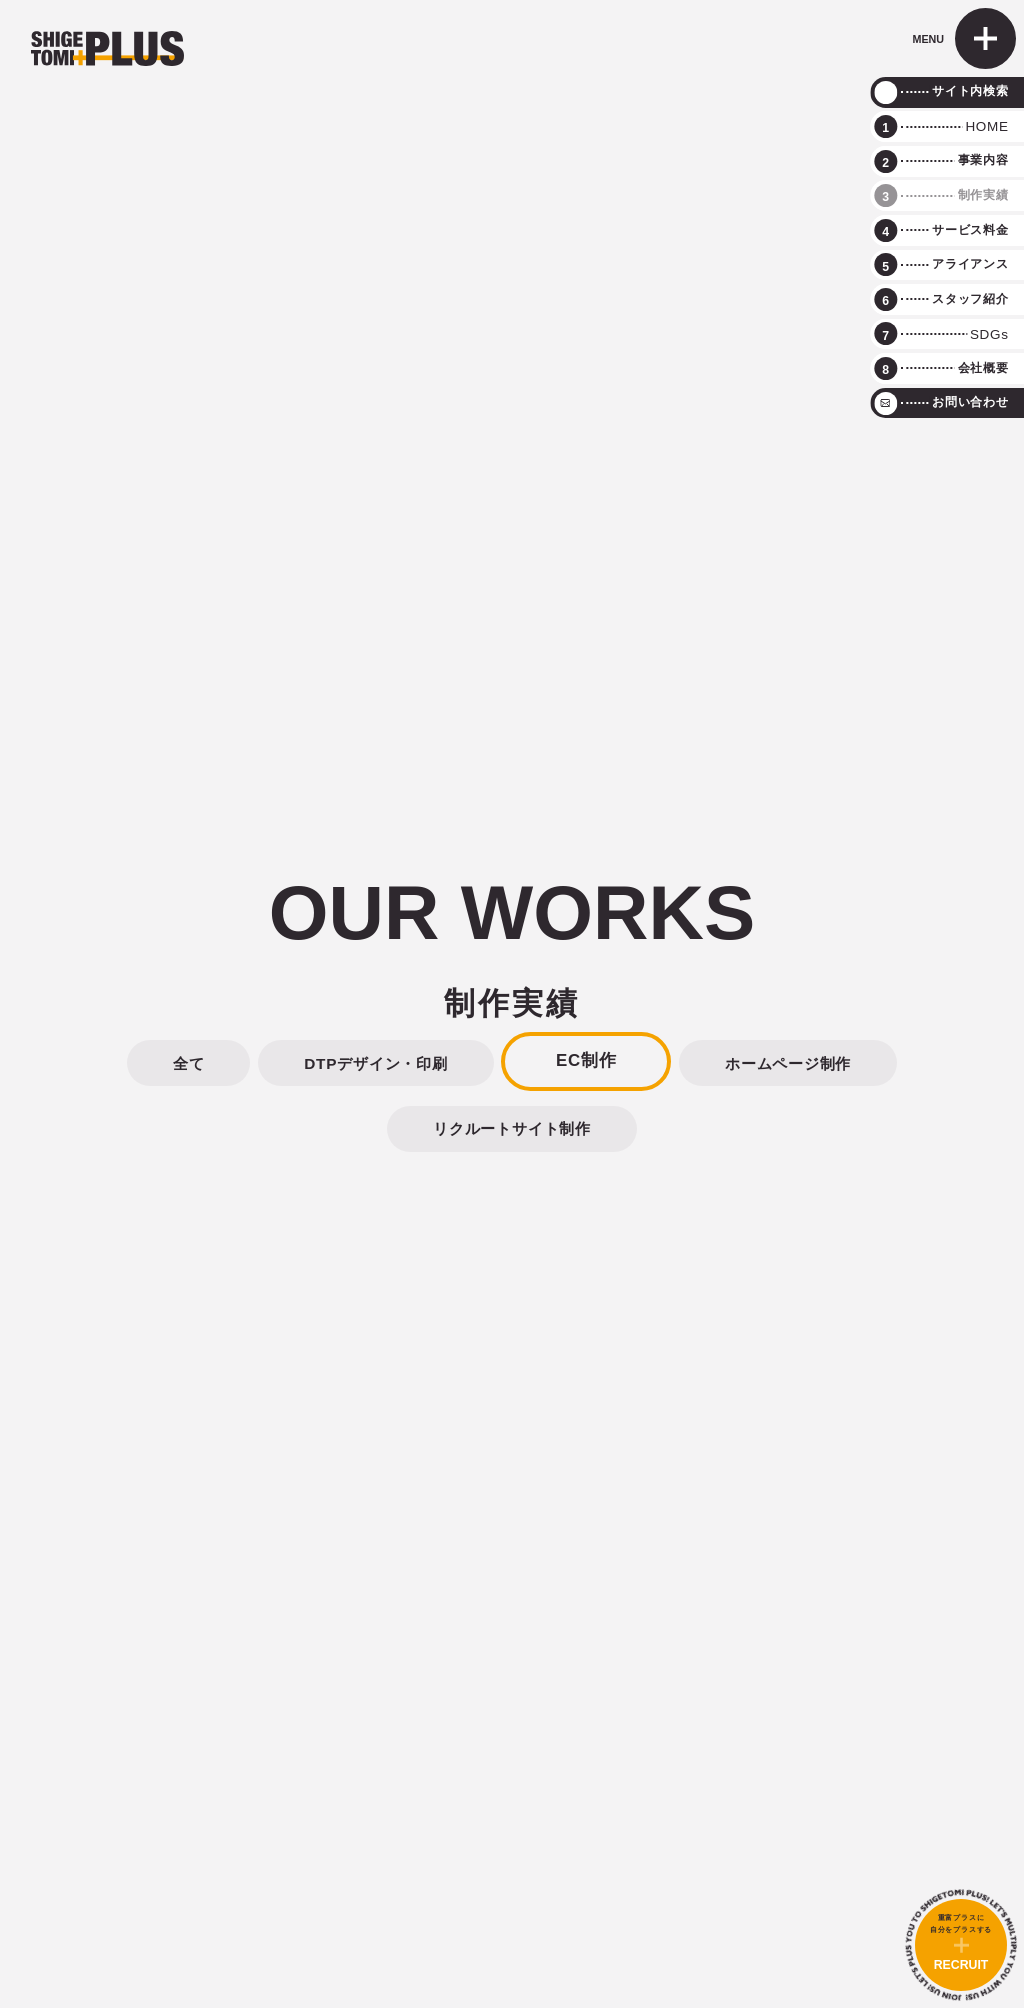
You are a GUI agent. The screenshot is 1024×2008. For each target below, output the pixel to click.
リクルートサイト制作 (512, 1128)
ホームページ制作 (788, 1063)
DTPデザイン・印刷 (375, 1063)
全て (189, 1063)
